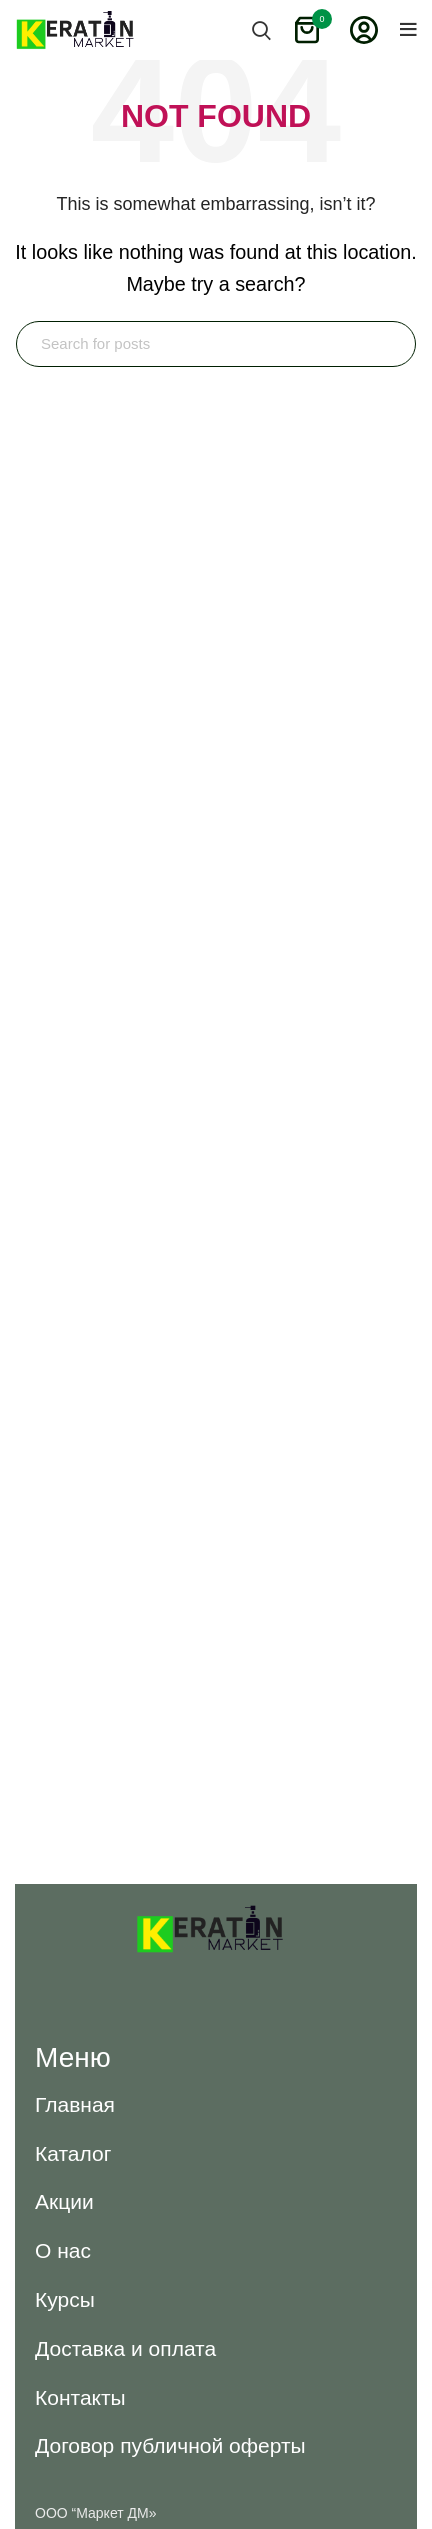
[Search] (216, 344)
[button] (75, 2104)
